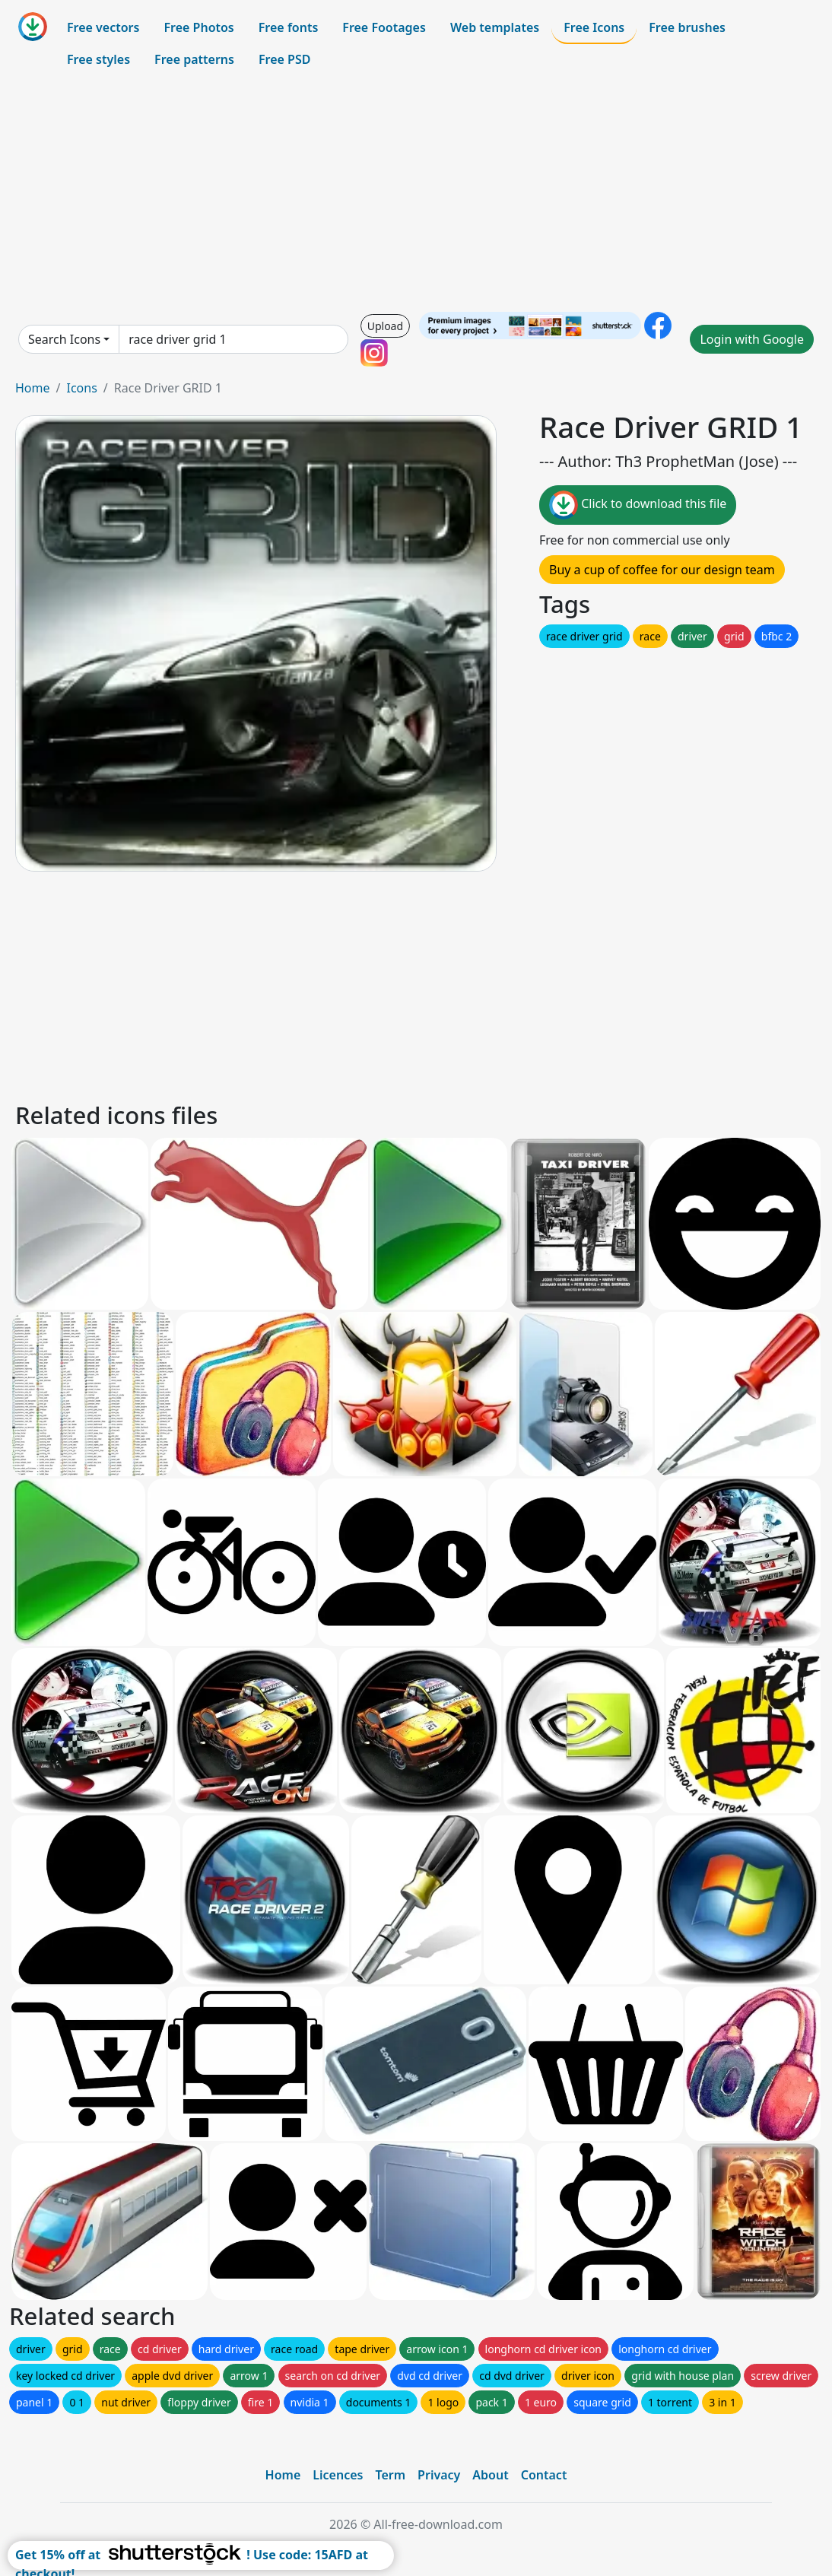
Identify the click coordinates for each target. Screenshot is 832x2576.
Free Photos (198, 27)
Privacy (439, 2474)
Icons (81, 388)
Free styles (98, 59)
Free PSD (284, 59)
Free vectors (103, 27)
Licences (338, 2474)
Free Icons (594, 27)
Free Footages (384, 27)
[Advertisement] (416, 193)
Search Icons (64, 339)
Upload (385, 326)
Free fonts (289, 27)
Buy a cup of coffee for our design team (662, 569)
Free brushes (687, 27)
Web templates (494, 27)
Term (390, 2474)
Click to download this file (637, 505)
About (490, 2474)
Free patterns (194, 59)
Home (32, 388)
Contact (544, 2474)
